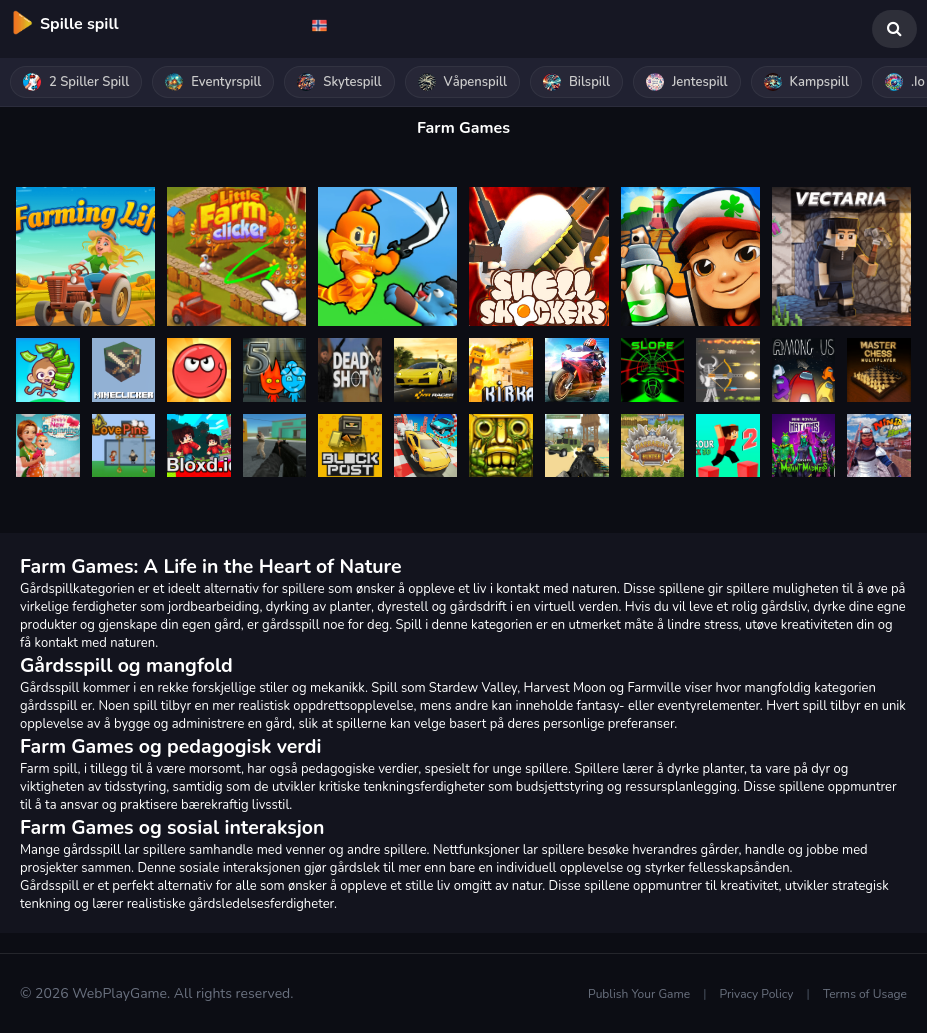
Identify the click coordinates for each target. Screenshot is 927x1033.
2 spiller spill (76, 82)
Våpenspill (462, 82)
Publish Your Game (639, 994)
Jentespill (687, 82)
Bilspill (576, 82)
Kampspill (806, 82)
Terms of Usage (865, 994)
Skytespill (339, 82)
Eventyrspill (213, 82)
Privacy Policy (757, 994)
